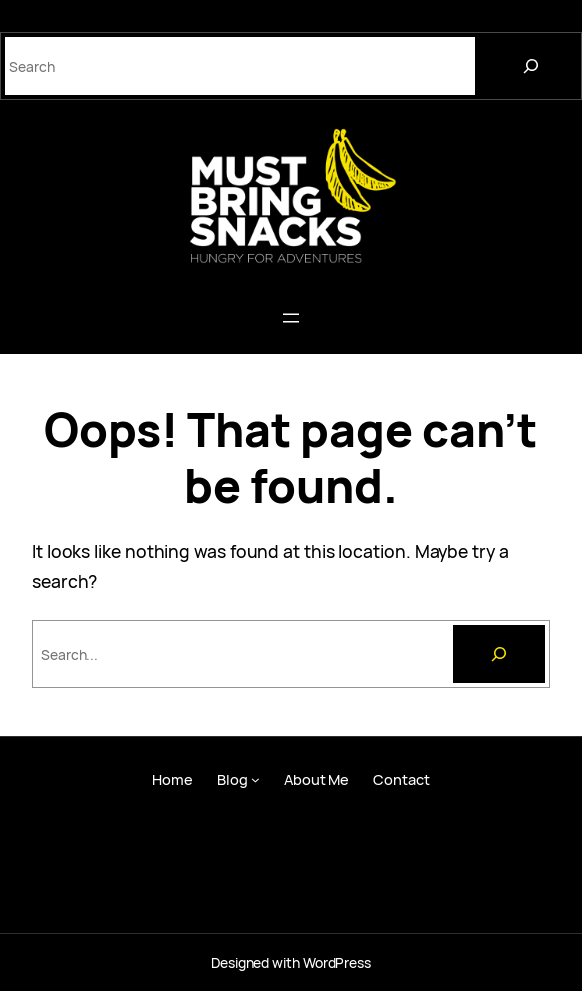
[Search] (531, 66)
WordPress (337, 962)
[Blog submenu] (255, 779)
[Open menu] (291, 318)
